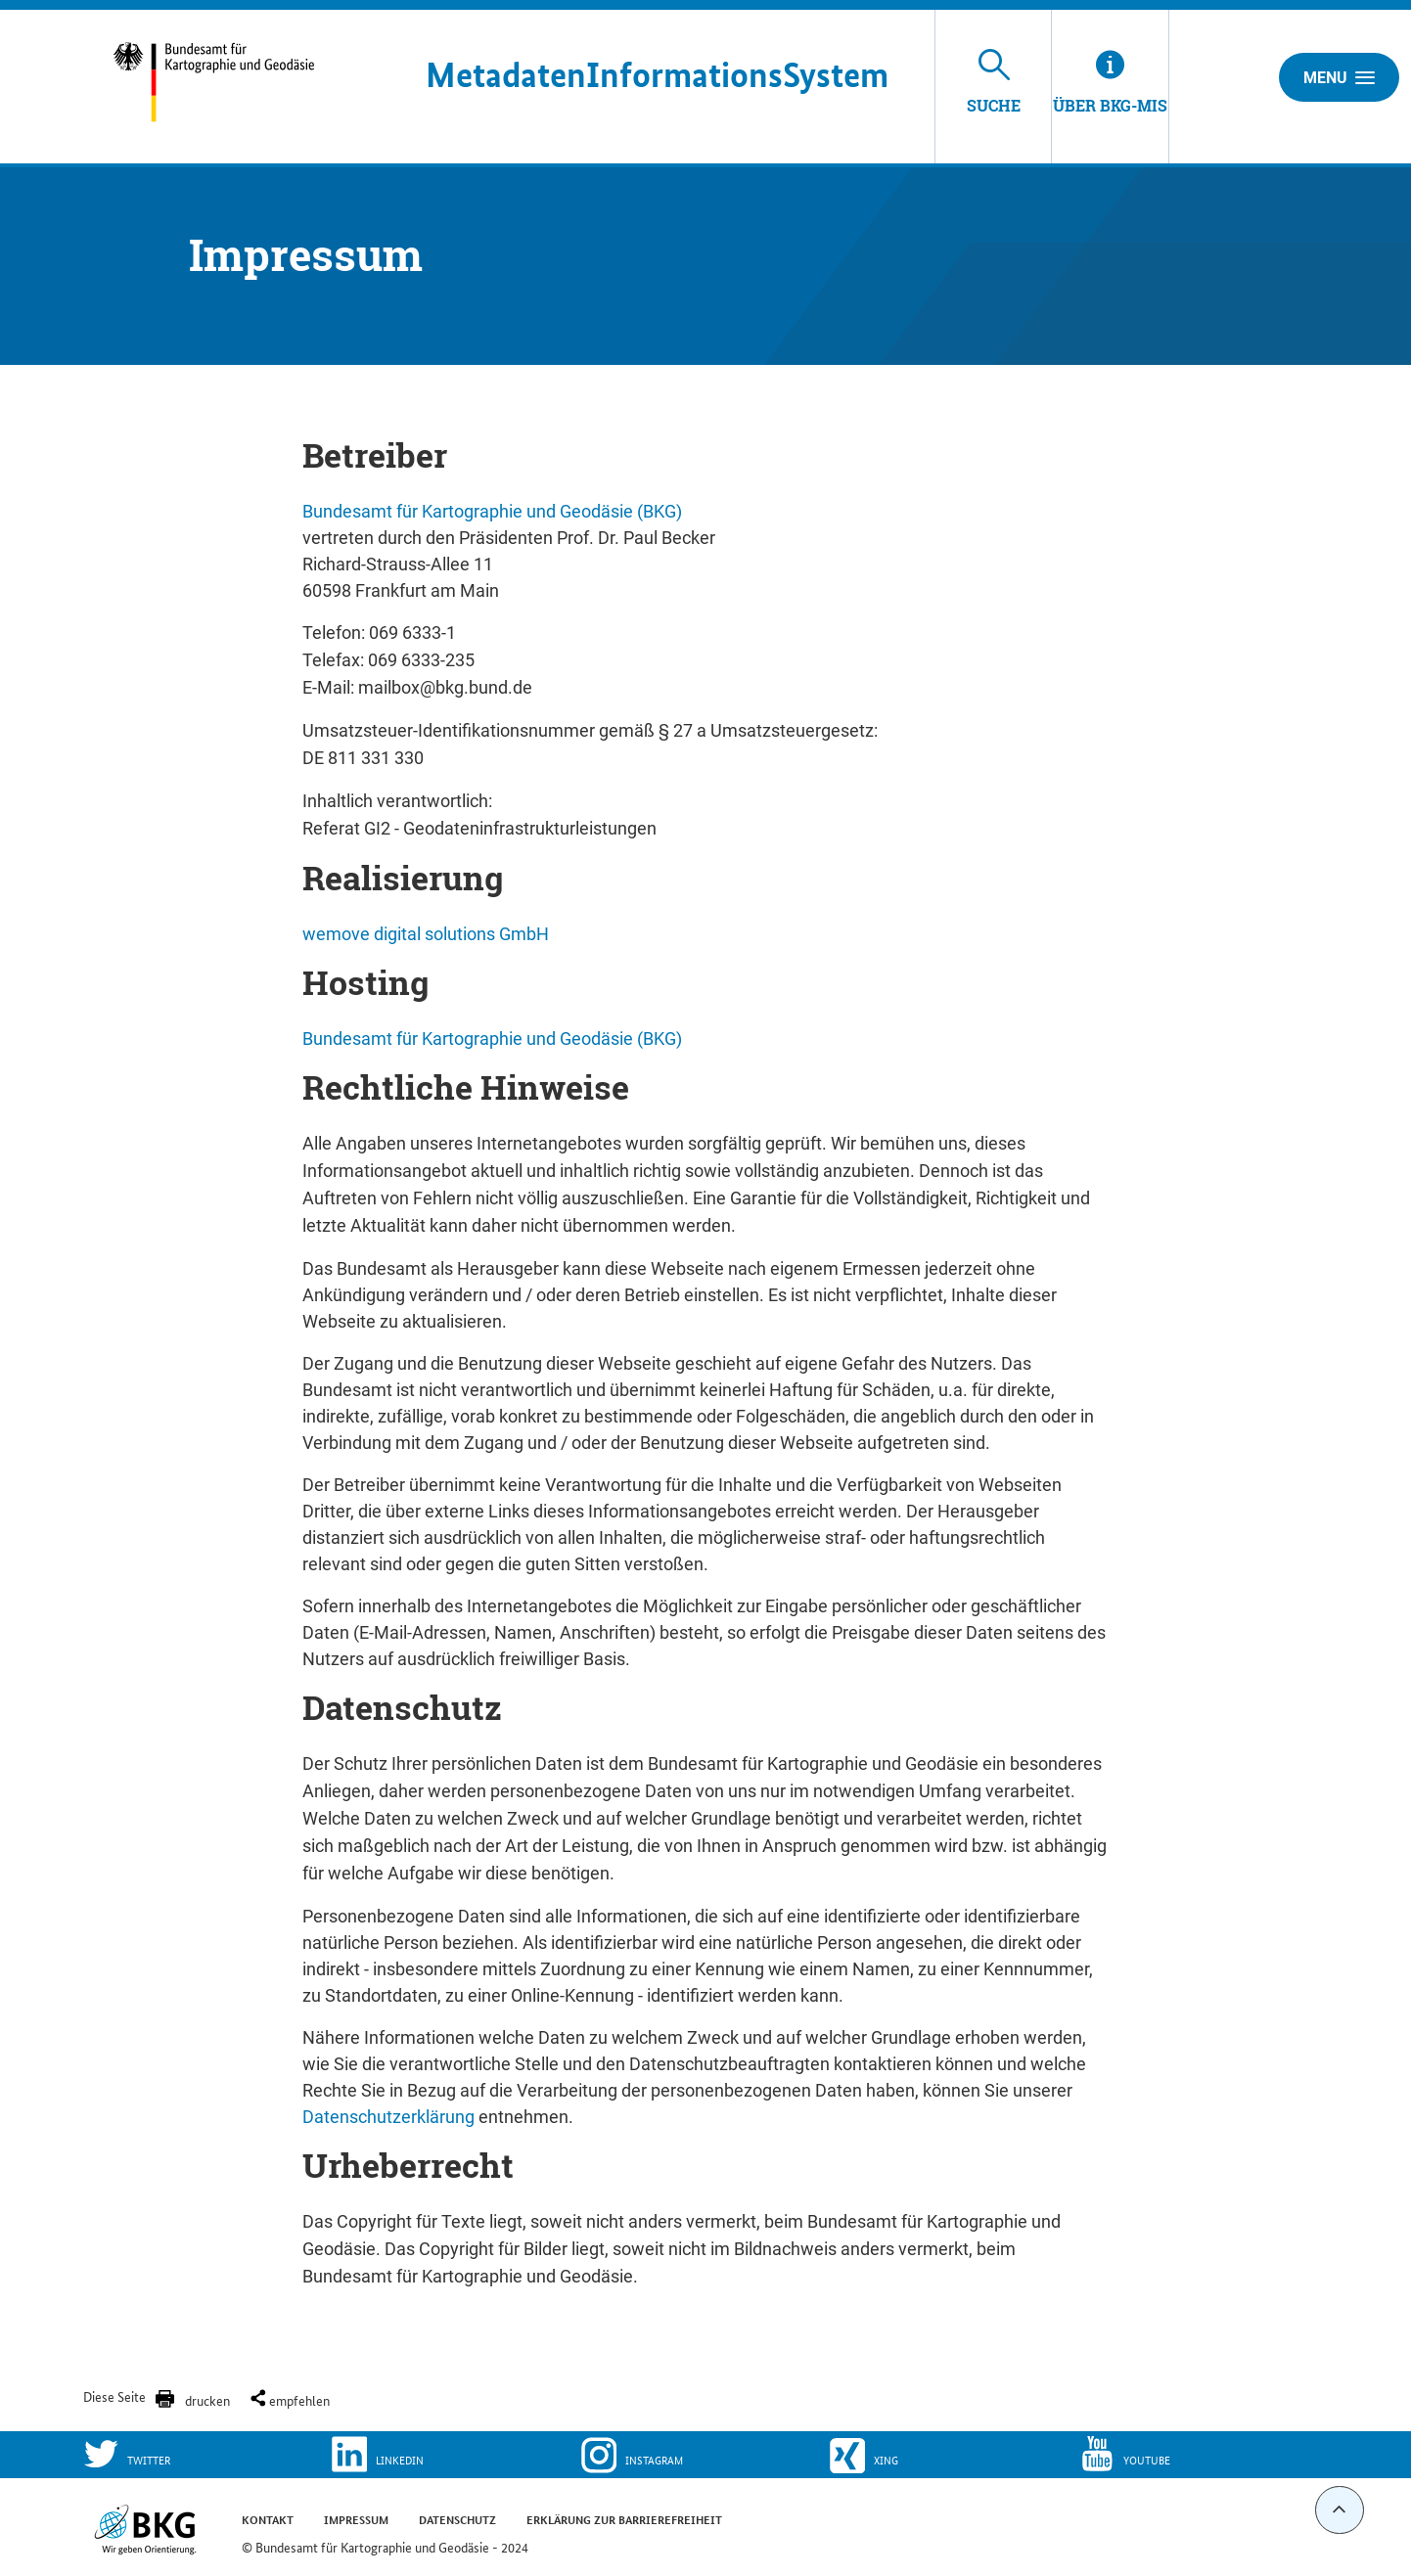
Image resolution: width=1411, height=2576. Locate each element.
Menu (1339, 77)
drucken (207, 2400)
